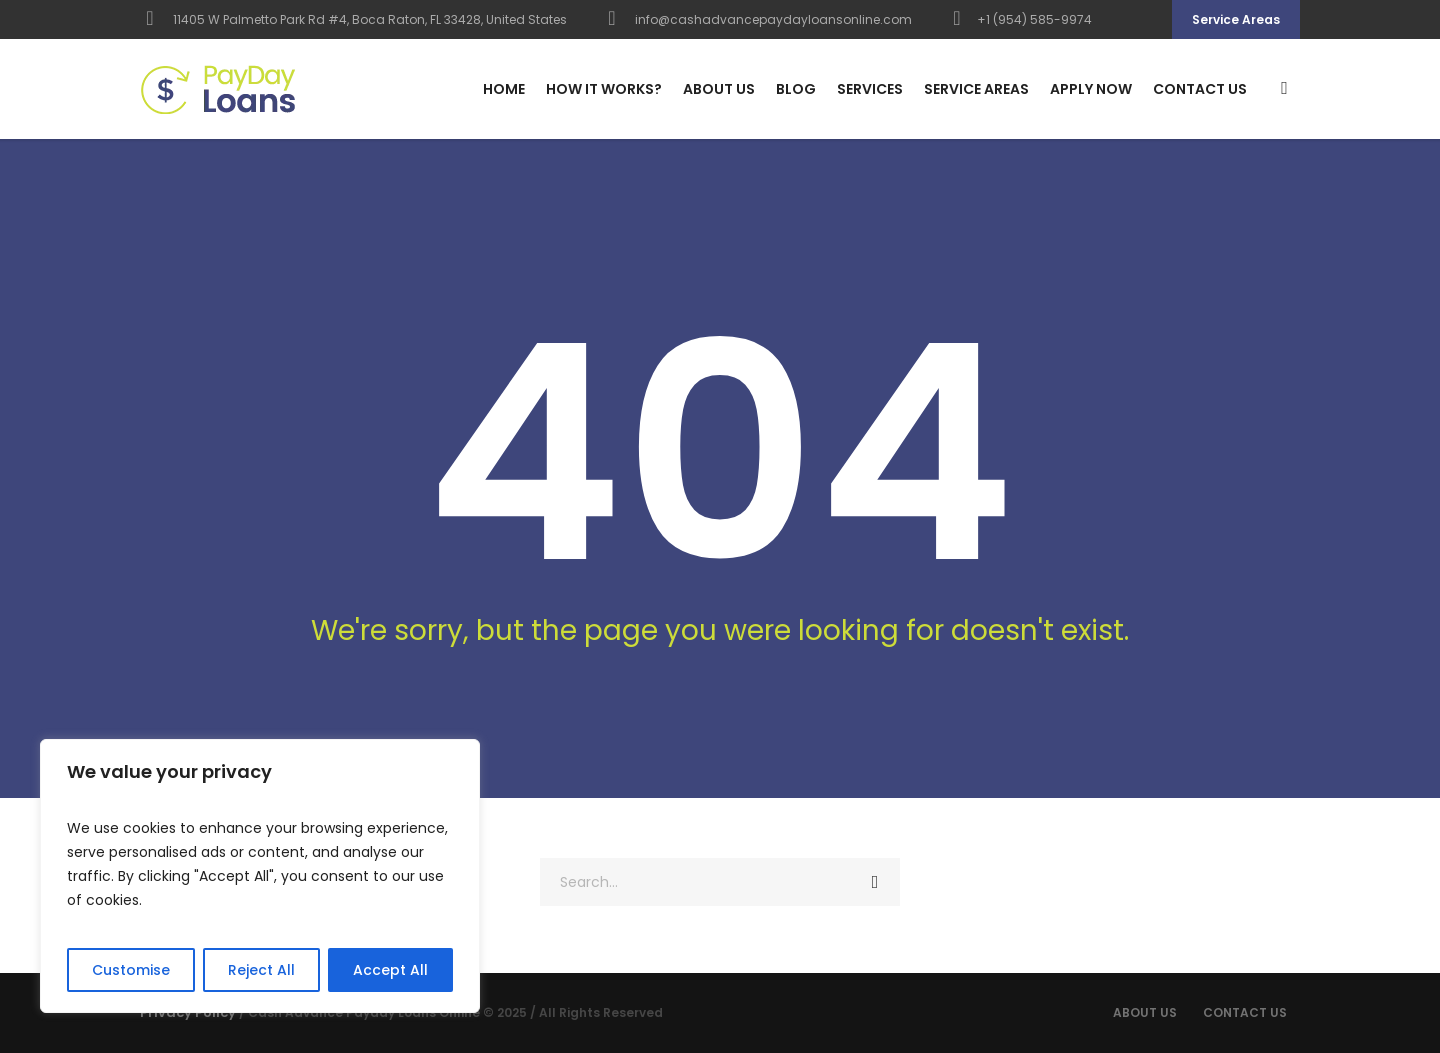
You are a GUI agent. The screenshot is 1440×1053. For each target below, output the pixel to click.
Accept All (390, 970)
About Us (1145, 1012)
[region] (260, 876)
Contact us (1245, 1012)
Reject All (261, 970)
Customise (131, 970)
